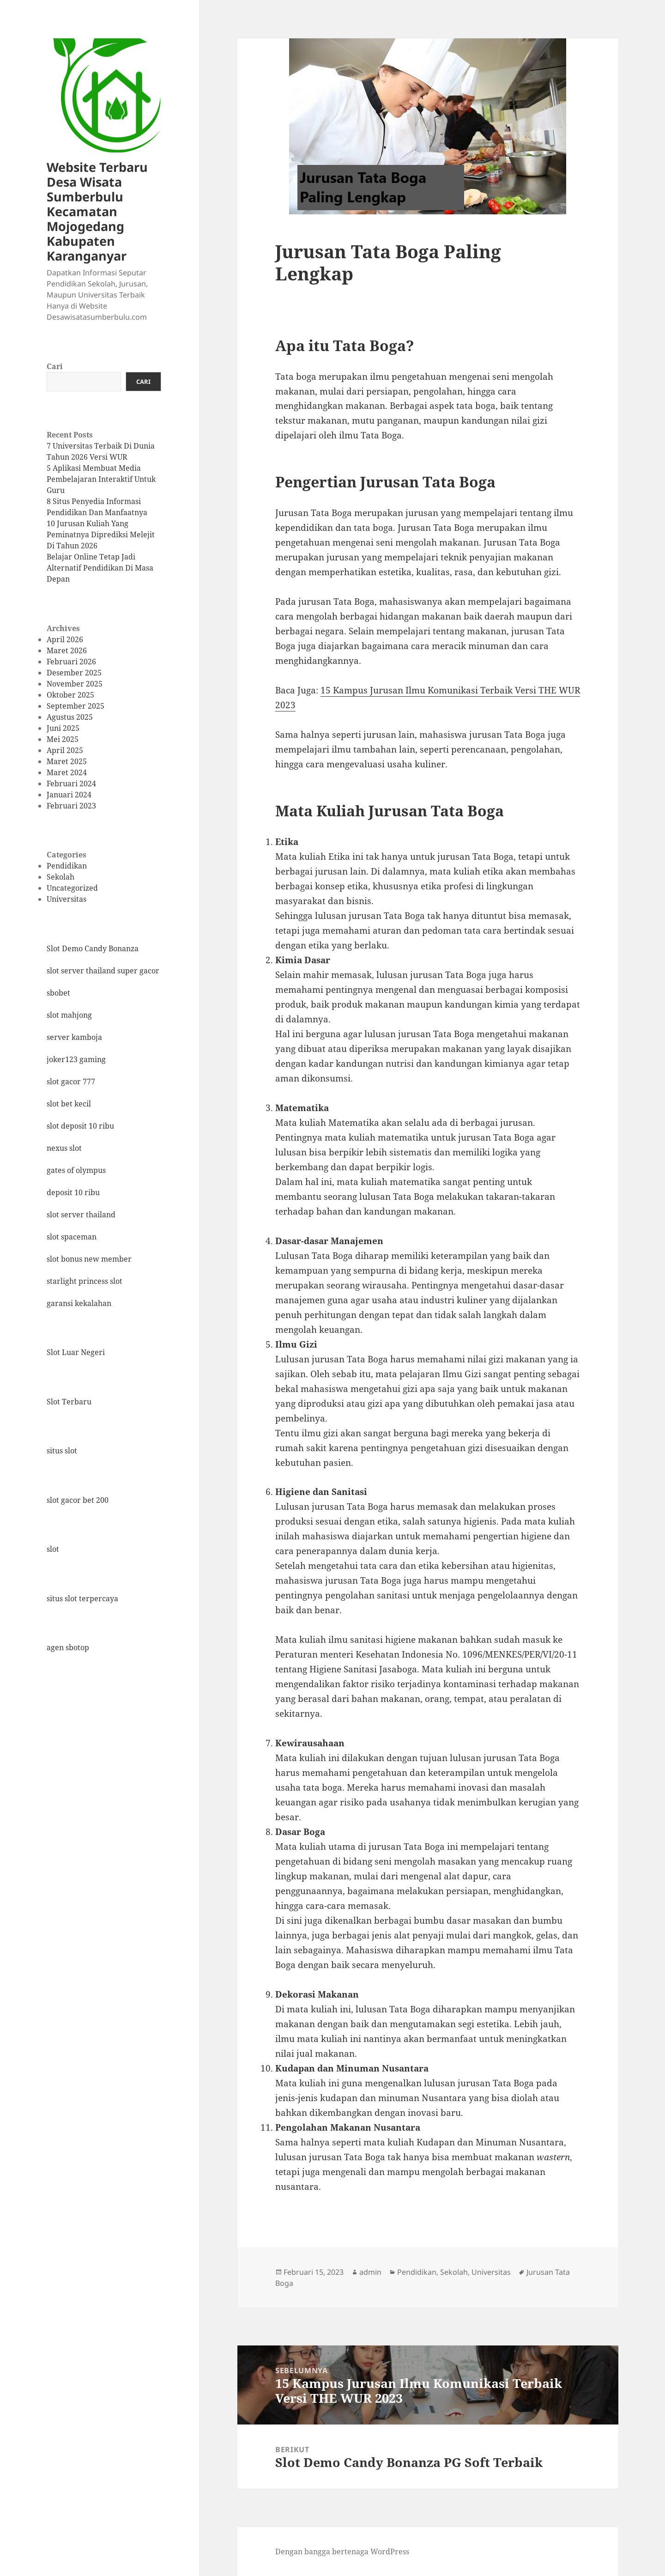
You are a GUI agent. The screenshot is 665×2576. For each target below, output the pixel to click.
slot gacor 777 (71, 1081)
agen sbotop (68, 1647)
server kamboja (74, 1037)
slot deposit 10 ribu (80, 1126)
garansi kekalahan (79, 1303)
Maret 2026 (67, 650)
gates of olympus (76, 1170)
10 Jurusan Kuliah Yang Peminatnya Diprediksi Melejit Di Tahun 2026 (101, 534)
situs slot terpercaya (82, 1598)
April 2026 (65, 639)
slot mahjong (69, 1015)
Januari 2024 (69, 795)
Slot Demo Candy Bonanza (93, 948)
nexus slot (64, 1148)
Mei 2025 (63, 739)
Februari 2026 (71, 661)
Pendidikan (67, 866)
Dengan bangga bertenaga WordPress (342, 2551)
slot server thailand (81, 1214)
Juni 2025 (63, 728)
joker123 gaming (76, 1059)
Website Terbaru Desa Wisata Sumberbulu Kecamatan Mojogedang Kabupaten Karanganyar (97, 211)
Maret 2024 (67, 772)
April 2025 (65, 750)
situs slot (62, 1451)
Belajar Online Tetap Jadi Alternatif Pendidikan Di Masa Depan (100, 568)
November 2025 (75, 684)
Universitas (66, 899)
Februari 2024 (71, 783)
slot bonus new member (89, 1259)
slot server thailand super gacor (103, 971)
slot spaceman (72, 1237)
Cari (55, 366)
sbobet (58, 993)
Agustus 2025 (70, 717)
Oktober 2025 (70, 695)
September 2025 (75, 706)
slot (53, 1549)
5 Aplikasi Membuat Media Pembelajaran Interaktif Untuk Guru (101, 479)
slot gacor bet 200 (78, 1500)
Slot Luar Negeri (76, 1352)
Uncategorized (72, 888)
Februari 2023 (71, 806)
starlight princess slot (84, 1281)
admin (370, 2272)
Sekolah (60, 877)
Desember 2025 (74, 673)
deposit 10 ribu (73, 1192)
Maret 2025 (67, 761)
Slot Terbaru (69, 1402)
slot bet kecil (69, 1104)
